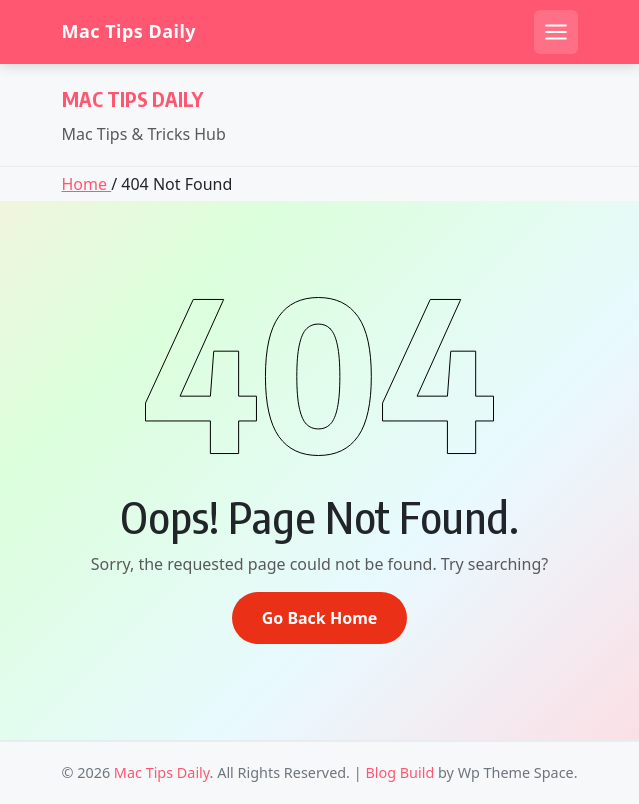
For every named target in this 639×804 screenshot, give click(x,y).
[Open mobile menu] (556, 32)
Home (87, 184)
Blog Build (399, 772)
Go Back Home (320, 618)
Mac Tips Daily (129, 31)
